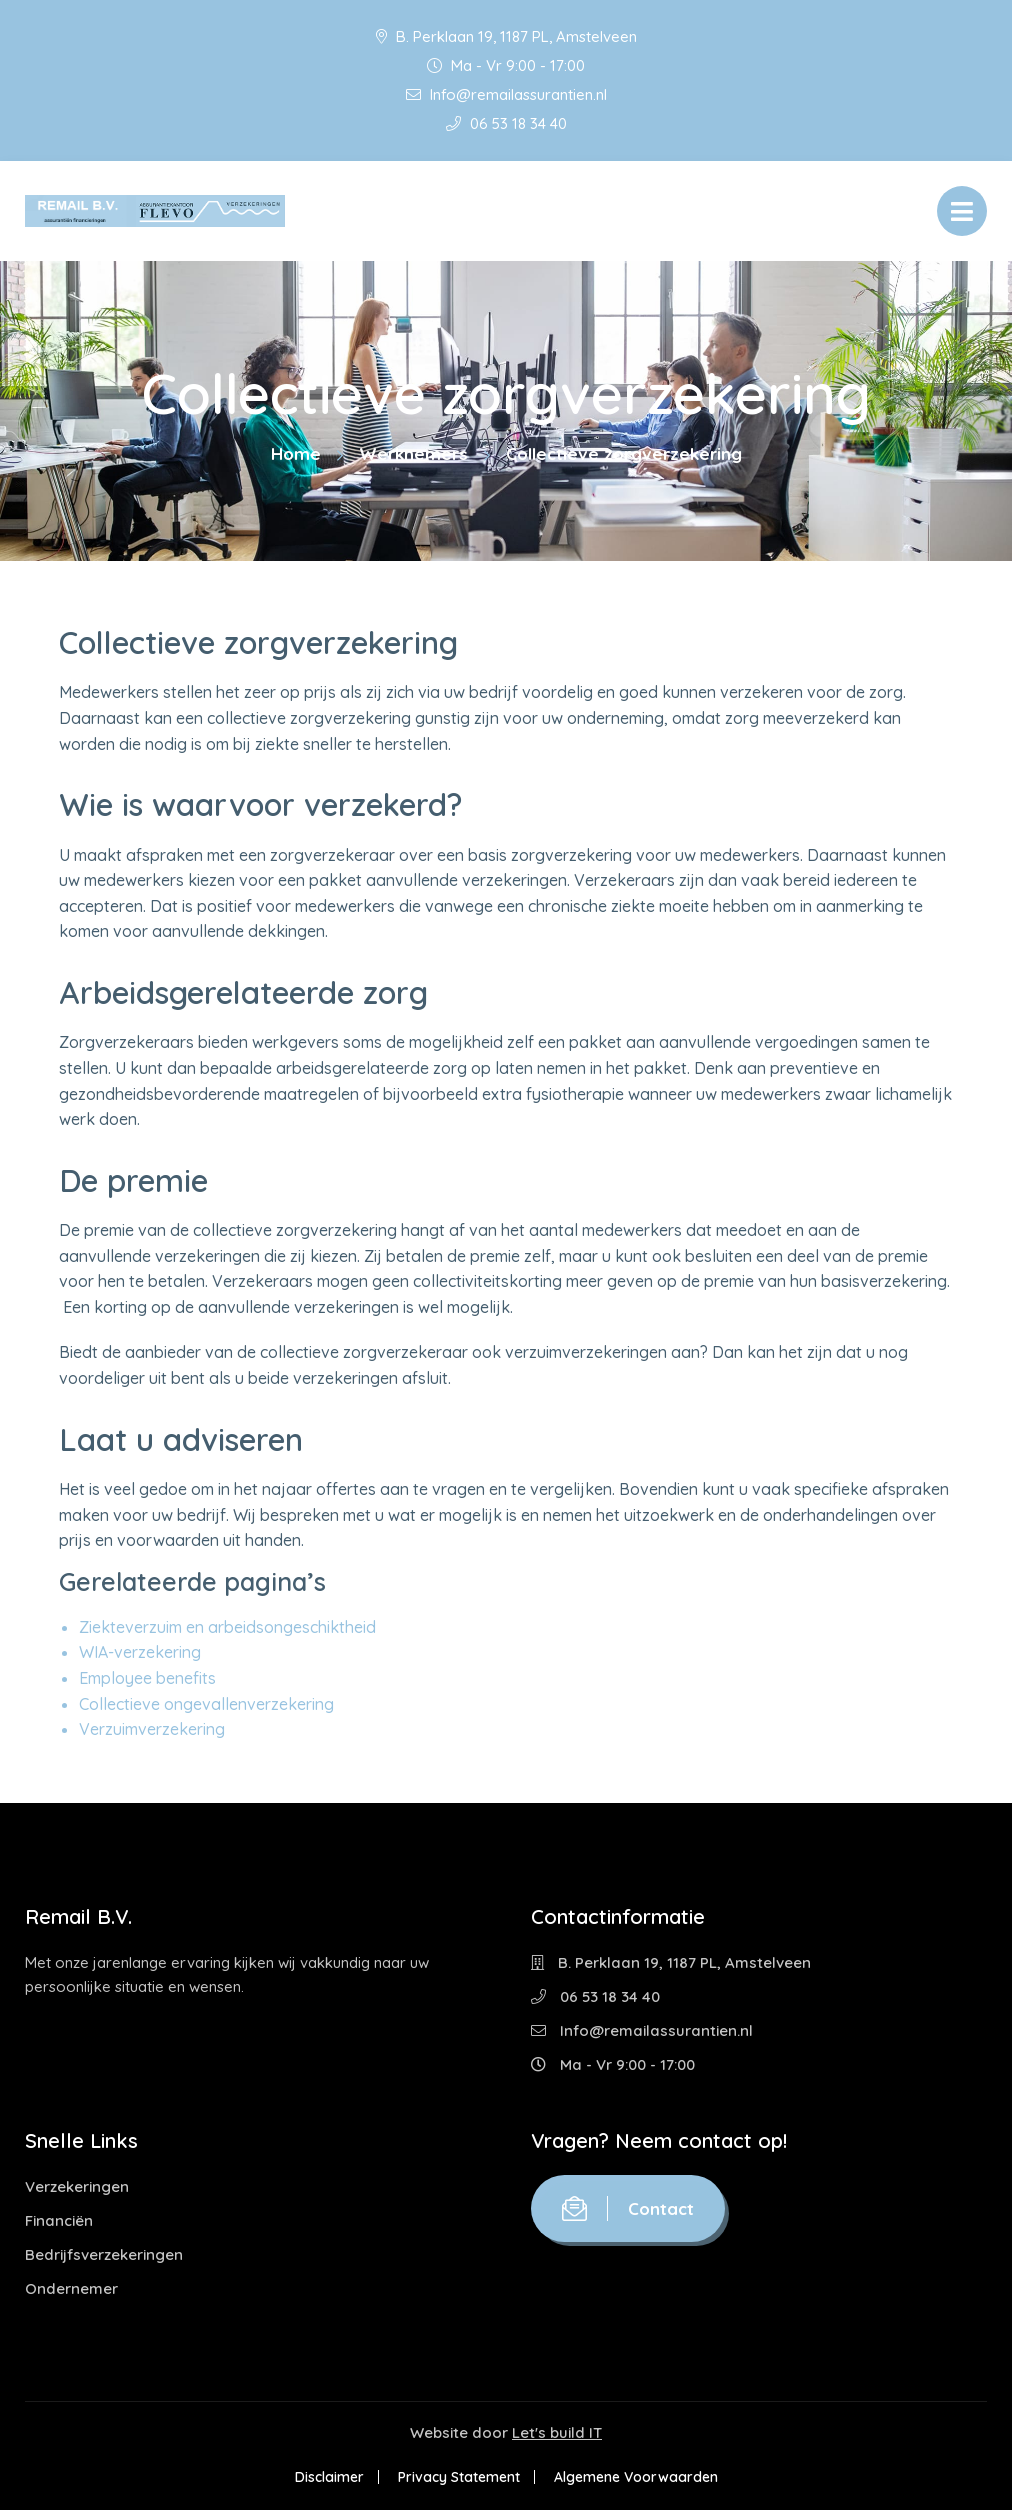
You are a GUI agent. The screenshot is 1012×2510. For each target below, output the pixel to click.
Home (296, 453)
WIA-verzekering (140, 1652)
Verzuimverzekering (152, 1729)
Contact (628, 2208)
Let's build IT (557, 2432)
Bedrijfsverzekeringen (104, 2254)
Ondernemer (71, 2288)
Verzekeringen (77, 2186)
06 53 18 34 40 (506, 123)
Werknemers (413, 453)
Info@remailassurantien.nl (506, 94)
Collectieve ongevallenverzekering (206, 1704)
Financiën (59, 2220)
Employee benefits (147, 1678)
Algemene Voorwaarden (636, 2477)
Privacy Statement (459, 2477)
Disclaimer (329, 2477)
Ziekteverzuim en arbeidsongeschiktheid (227, 1627)
